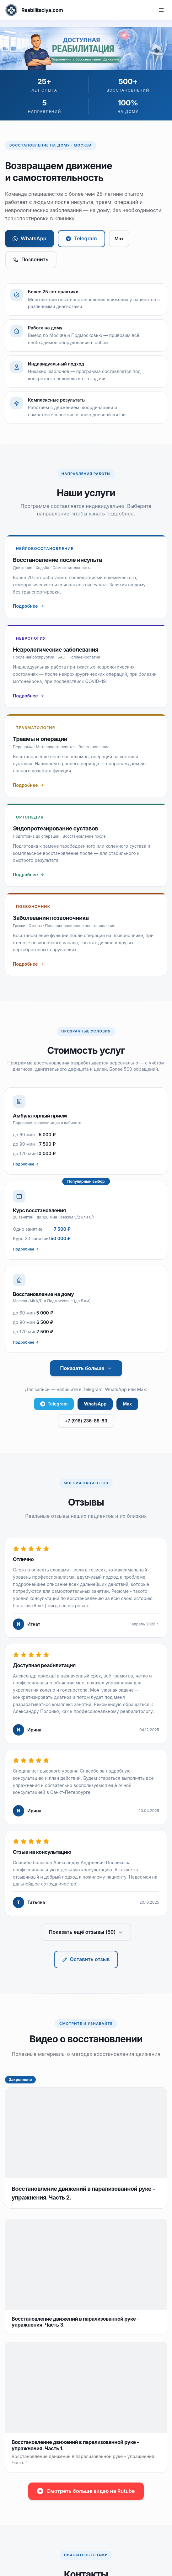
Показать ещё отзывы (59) (86, 1932)
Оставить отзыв (86, 1959)
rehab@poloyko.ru (49, 2402)
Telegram (81, 238)
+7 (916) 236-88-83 (86, 1420)
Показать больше (86, 1368)
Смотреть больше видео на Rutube (86, 2129)
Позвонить (30, 259)
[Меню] (161, 10)
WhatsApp (29, 238)
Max (119, 238)
